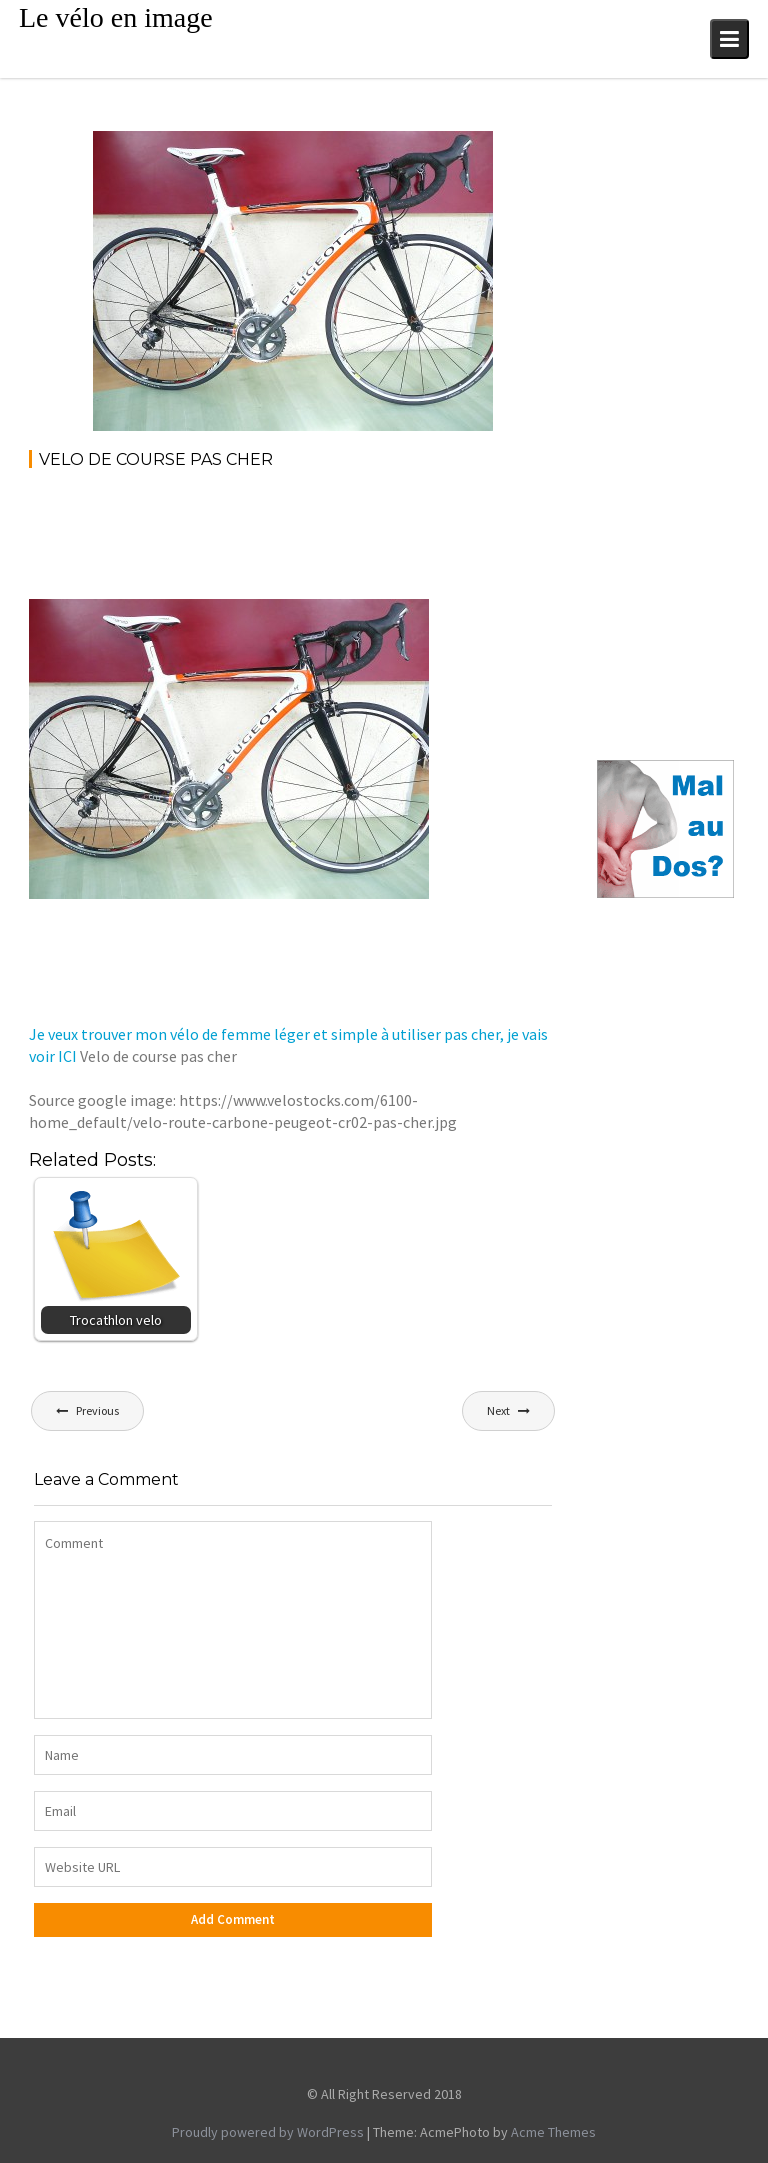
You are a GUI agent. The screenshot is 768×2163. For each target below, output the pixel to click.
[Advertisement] (393, 541)
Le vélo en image (116, 17)
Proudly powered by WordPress (268, 2132)
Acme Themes (553, 2132)
